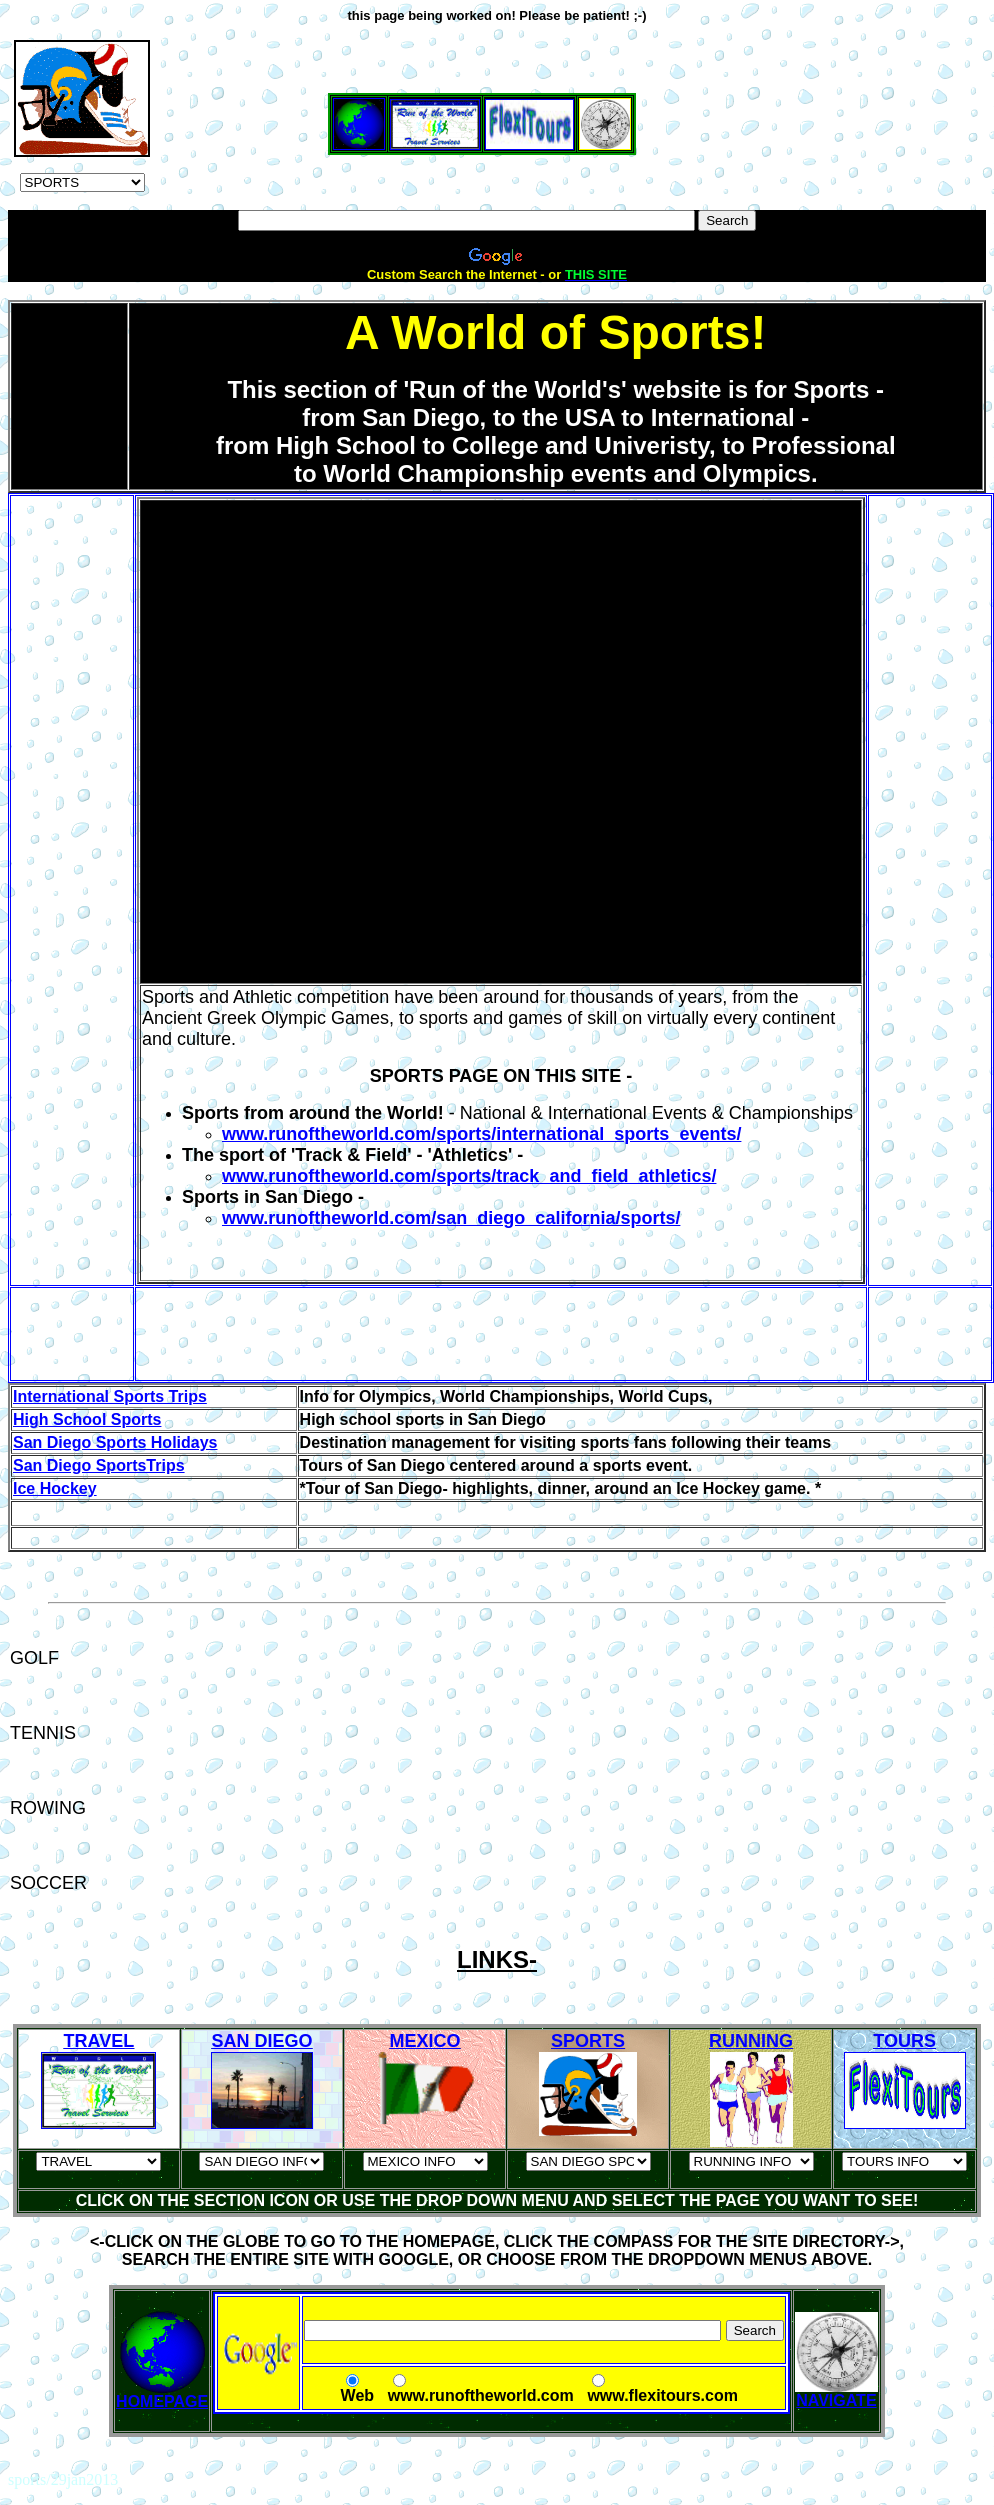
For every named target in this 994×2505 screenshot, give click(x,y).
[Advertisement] (497, 30)
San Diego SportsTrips (99, 1465)
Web (357, 2395)
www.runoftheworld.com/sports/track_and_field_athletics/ (469, 1176)
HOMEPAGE (162, 2401)
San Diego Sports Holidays (115, 1442)
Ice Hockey (55, 1488)
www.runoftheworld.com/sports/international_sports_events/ (481, 1134)
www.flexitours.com (662, 2395)
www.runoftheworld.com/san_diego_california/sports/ (451, 1218)
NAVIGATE (836, 2393)
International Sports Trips (110, 1396)
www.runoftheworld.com (481, 2395)
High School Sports (87, 1419)
